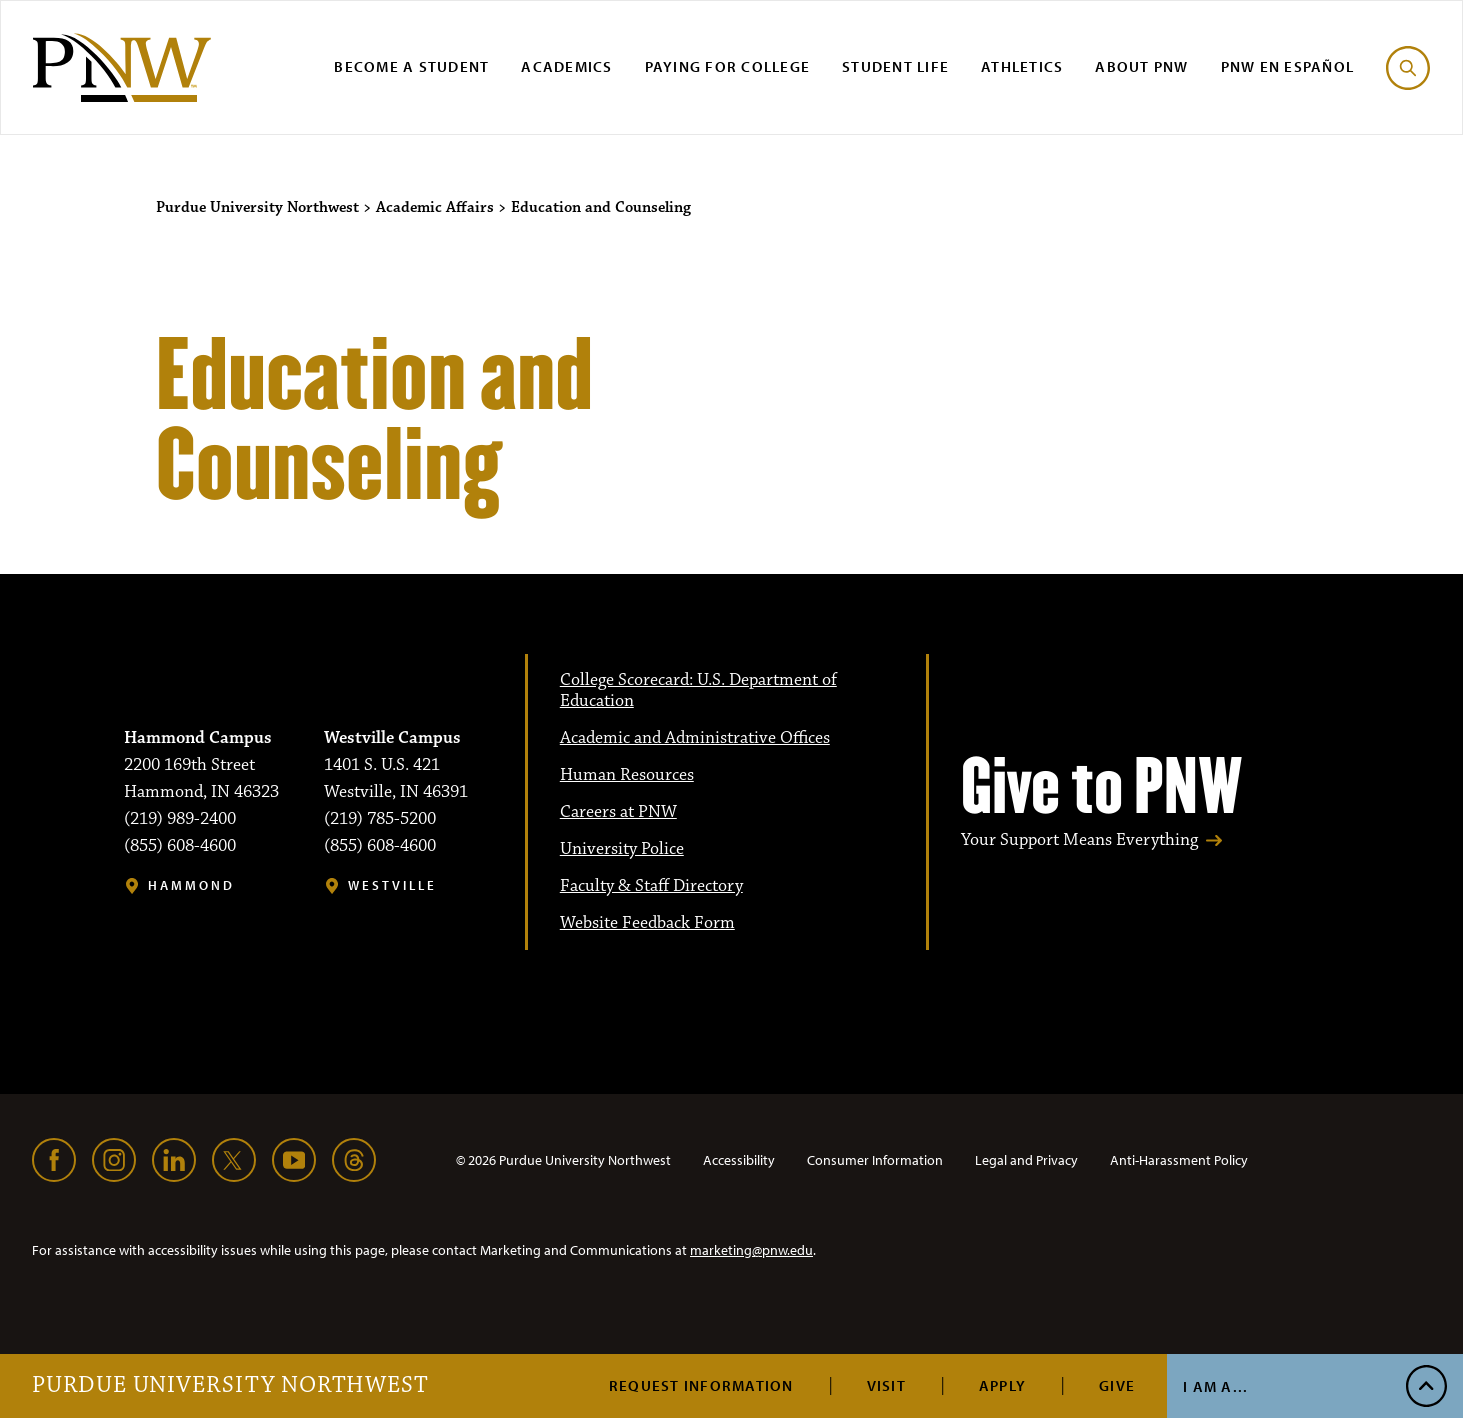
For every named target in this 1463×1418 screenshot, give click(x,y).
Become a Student (411, 66)
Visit (886, 1385)
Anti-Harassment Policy (1179, 1160)
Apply (1002, 1385)
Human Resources (627, 775)
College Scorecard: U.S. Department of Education (698, 690)
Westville (392, 885)
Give (1117, 1385)
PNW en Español (1288, 66)
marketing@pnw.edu (751, 1250)
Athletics (1022, 66)
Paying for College (728, 66)
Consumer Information (875, 1160)
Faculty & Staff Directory (651, 886)
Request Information (701, 1385)
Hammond (191, 885)
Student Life (895, 66)
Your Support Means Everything (1079, 840)
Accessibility (739, 1160)
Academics (566, 66)
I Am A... (1215, 1386)
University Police (622, 849)
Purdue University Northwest (230, 1386)
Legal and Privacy (1026, 1160)
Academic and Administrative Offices (695, 738)
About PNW (1141, 66)
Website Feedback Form (647, 923)
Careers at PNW (618, 812)
